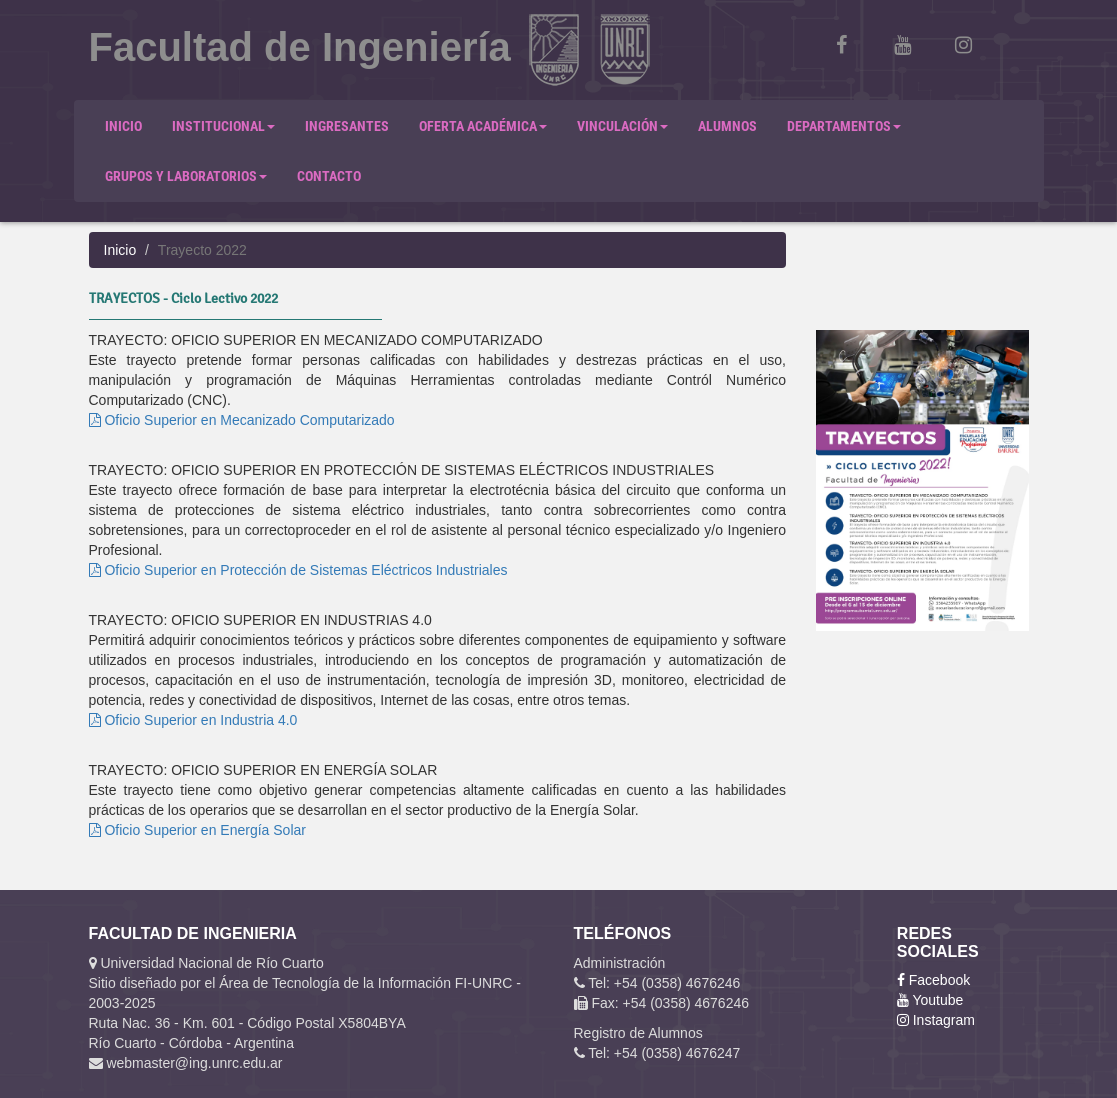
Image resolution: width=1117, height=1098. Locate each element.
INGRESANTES (347, 126)
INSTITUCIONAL (223, 126)
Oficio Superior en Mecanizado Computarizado (242, 420)
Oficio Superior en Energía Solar (197, 830)
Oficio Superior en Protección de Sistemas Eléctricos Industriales (298, 570)
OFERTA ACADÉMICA (483, 126)
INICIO (123, 126)
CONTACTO (329, 176)
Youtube (930, 1000)
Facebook (933, 980)
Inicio (120, 250)
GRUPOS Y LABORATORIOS (186, 176)
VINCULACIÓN (622, 126)
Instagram (936, 1020)
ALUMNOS (727, 126)
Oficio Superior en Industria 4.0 (193, 720)
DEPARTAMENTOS (844, 126)
